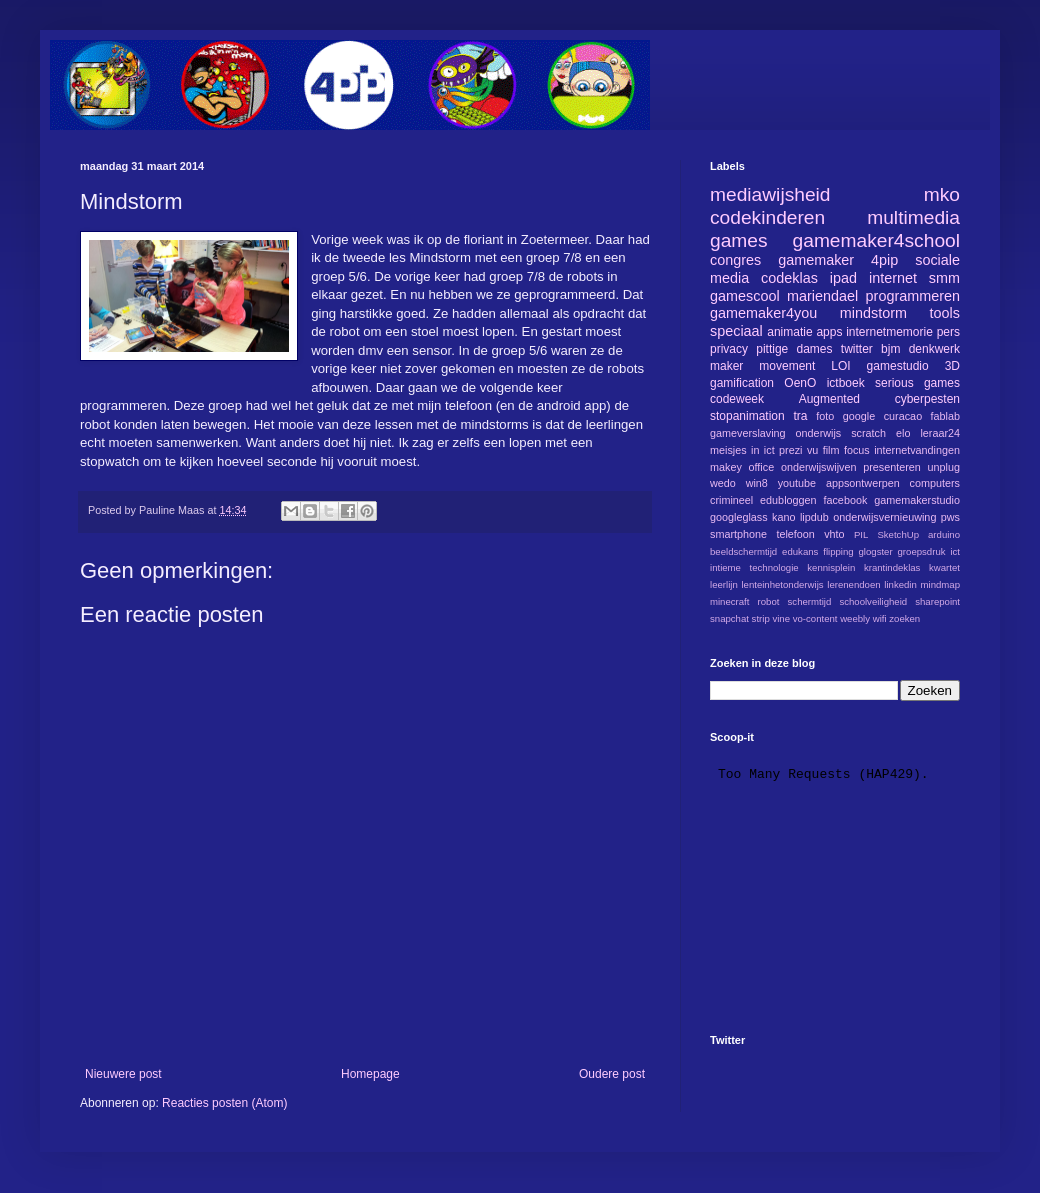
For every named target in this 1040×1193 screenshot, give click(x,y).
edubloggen (788, 500)
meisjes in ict (742, 450)
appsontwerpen (863, 483)
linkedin (900, 584)
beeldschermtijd (743, 551)
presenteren (892, 467)
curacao (903, 416)
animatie (789, 332)
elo (903, 433)
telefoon (795, 534)
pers (948, 332)
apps (829, 332)
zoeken (904, 618)
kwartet (944, 567)
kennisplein (831, 567)
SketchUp (898, 534)
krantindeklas (892, 567)
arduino (944, 534)
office (762, 467)
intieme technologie (754, 567)
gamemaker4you (763, 313)
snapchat (729, 618)
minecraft (729, 601)
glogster (876, 551)
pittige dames (794, 349)
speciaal (736, 331)
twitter (857, 349)
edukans (800, 551)
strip (761, 618)
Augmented (829, 399)
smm (944, 278)
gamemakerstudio (917, 500)
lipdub (814, 517)
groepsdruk (922, 551)
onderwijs (819, 433)
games (739, 240)
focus (857, 450)
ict (955, 551)
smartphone (738, 534)
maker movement (762, 366)
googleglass (739, 517)
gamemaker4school (876, 240)
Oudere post (612, 1074)
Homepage (370, 1074)
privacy (729, 349)
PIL (861, 534)
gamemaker (816, 260)
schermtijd (810, 601)
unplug (944, 467)
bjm (890, 349)
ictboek (846, 383)
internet (893, 278)
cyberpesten (927, 399)
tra (801, 416)
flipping (838, 551)
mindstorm (873, 313)
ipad (843, 278)
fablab (945, 416)
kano (783, 517)
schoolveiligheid (873, 601)
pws (950, 517)
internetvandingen (917, 450)
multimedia (913, 217)
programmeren (913, 296)
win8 (757, 483)
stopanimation (747, 416)
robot (769, 601)
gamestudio (898, 366)
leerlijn (724, 584)
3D (952, 366)
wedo (723, 483)
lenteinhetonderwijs (782, 584)
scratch (868, 433)
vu (812, 450)
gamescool (745, 296)
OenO (800, 383)
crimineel (731, 500)
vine (781, 618)
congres (735, 260)
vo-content (815, 618)
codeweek (737, 399)
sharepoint (937, 601)
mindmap (940, 584)
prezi (790, 450)
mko (942, 194)
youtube (797, 483)
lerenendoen (853, 584)
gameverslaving (748, 433)
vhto (834, 534)
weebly (855, 618)
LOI (840, 366)
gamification (742, 383)
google (859, 416)
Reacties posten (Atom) (224, 1103)
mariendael (822, 296)
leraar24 (940, 433)
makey (726, 467)
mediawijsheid (770, 194)
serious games (917, 383)
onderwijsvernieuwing (884, 517)
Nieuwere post (123, 1074)
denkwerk (934, 349)
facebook (845, 500)
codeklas (789, 278)
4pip (884, 260)
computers (935, 483)
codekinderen (767, 217)
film (831, 450)
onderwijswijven (819, 467)
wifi (880, 618)
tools (945, 313)
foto (825, 416)
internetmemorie (889, 332)
